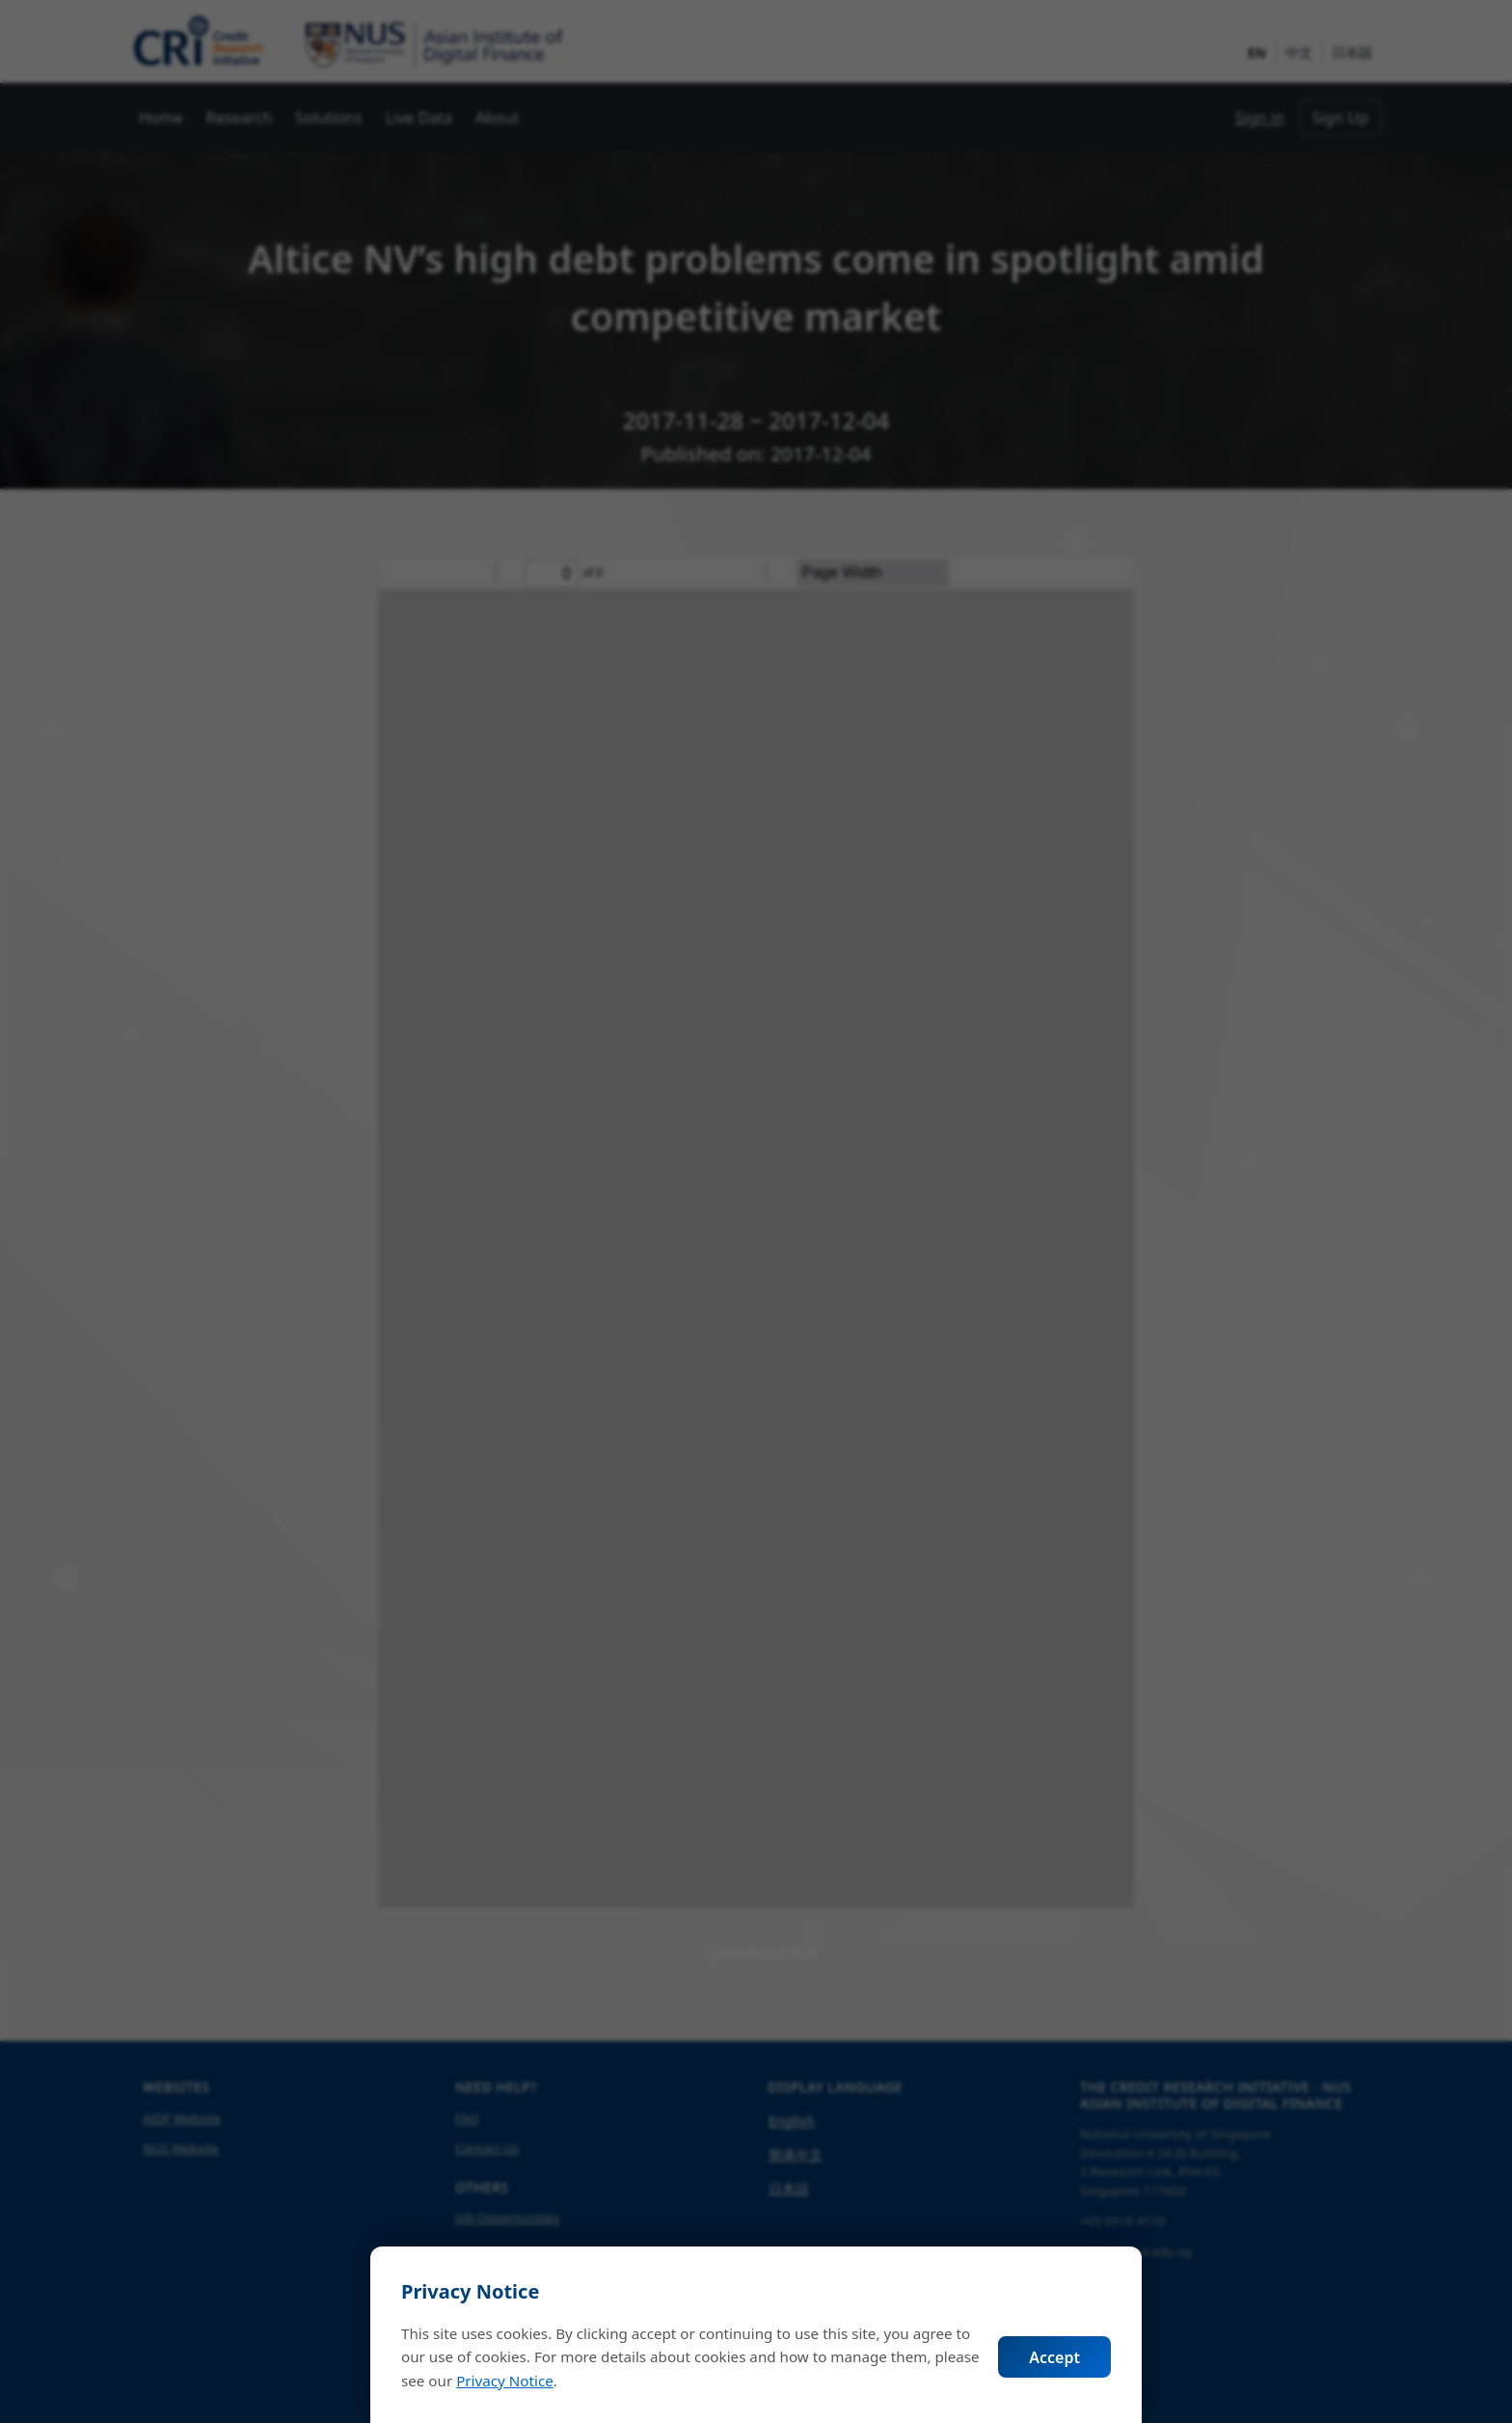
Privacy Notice (505, 2380)
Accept (1054, 2357)
